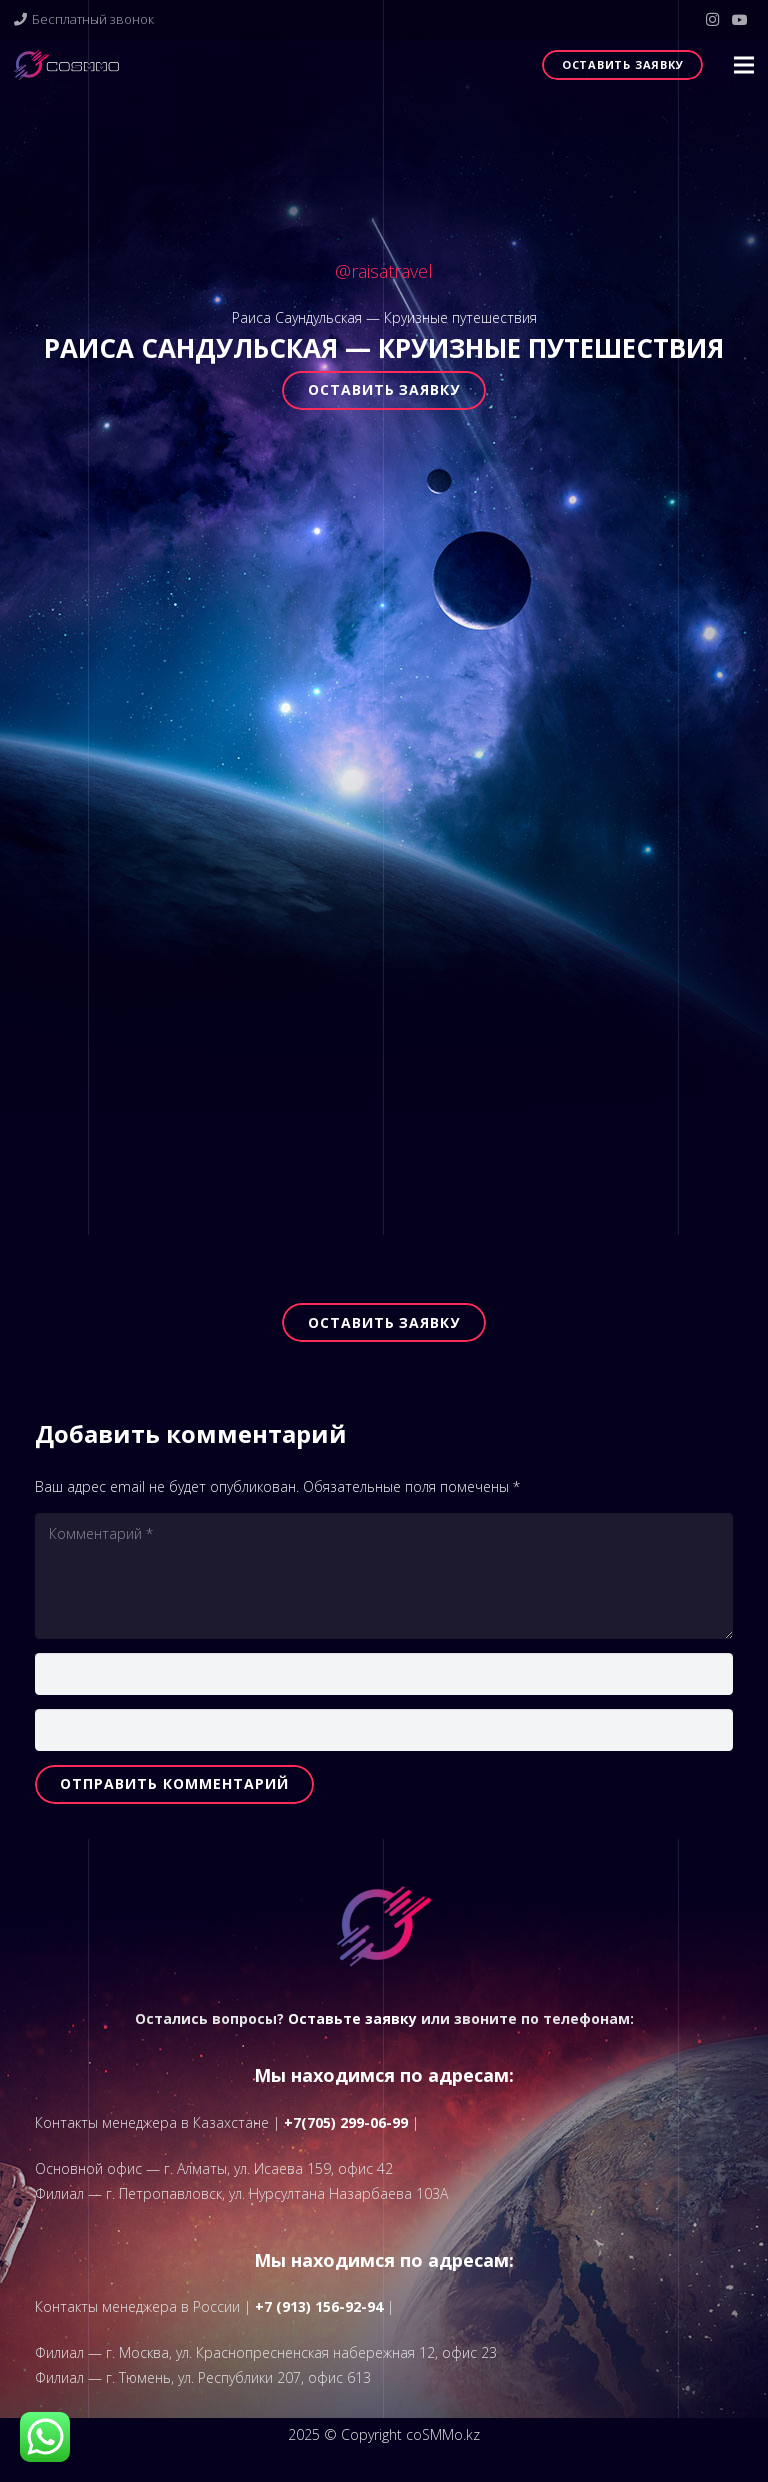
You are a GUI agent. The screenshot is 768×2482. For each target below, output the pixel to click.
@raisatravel (384, 271)
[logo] (66, 65)
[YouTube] (740, 20)
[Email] (384, 1730)
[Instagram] (712, 20)
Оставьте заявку (352, 2018)
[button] (744, 65)
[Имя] (384, 1674)
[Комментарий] (384, 1576)
